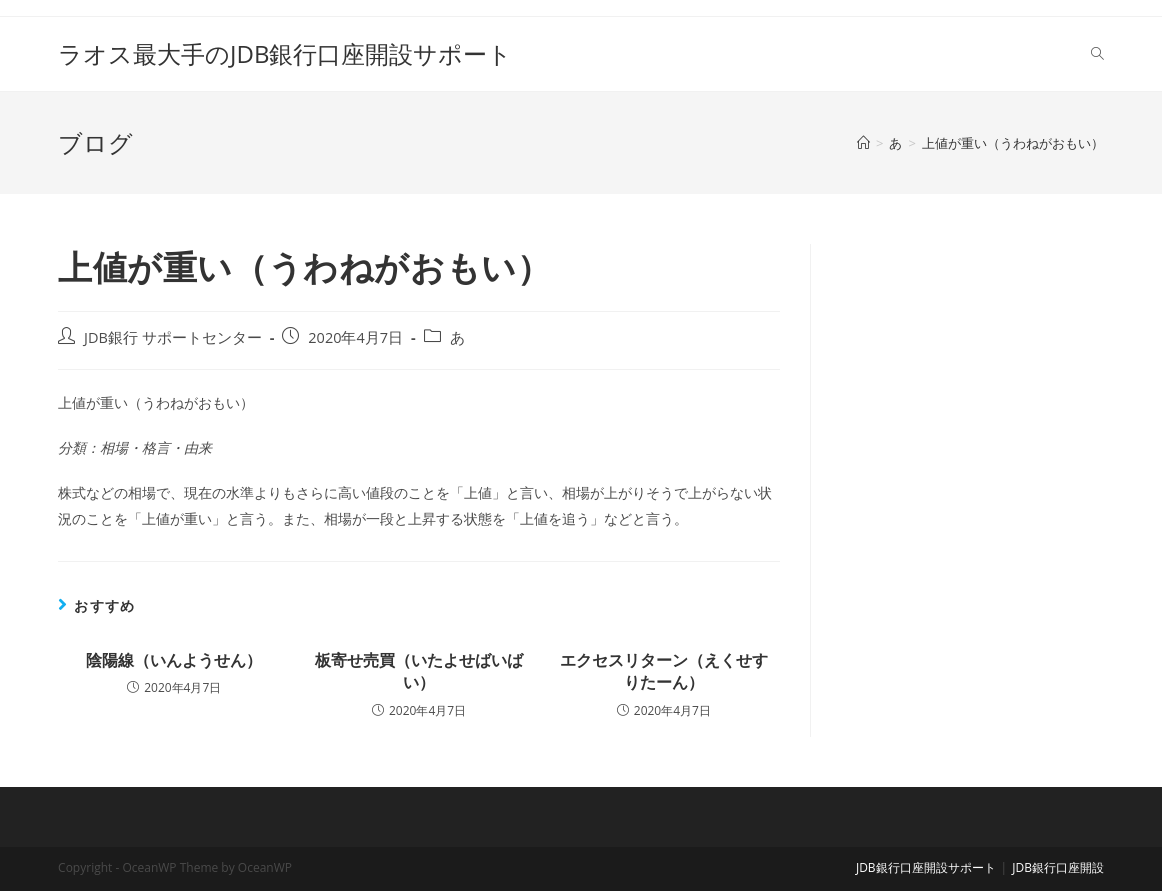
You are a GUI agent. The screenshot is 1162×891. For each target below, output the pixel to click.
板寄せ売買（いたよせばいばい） (419, 671)
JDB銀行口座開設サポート (926, 867)
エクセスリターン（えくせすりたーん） (664, 671)
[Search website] (1097, 54)
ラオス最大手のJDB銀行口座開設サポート (285, 53)
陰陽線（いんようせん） (174, 660)
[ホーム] (863, 143)
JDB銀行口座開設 (1058, 867)
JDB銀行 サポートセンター (173, 337)
